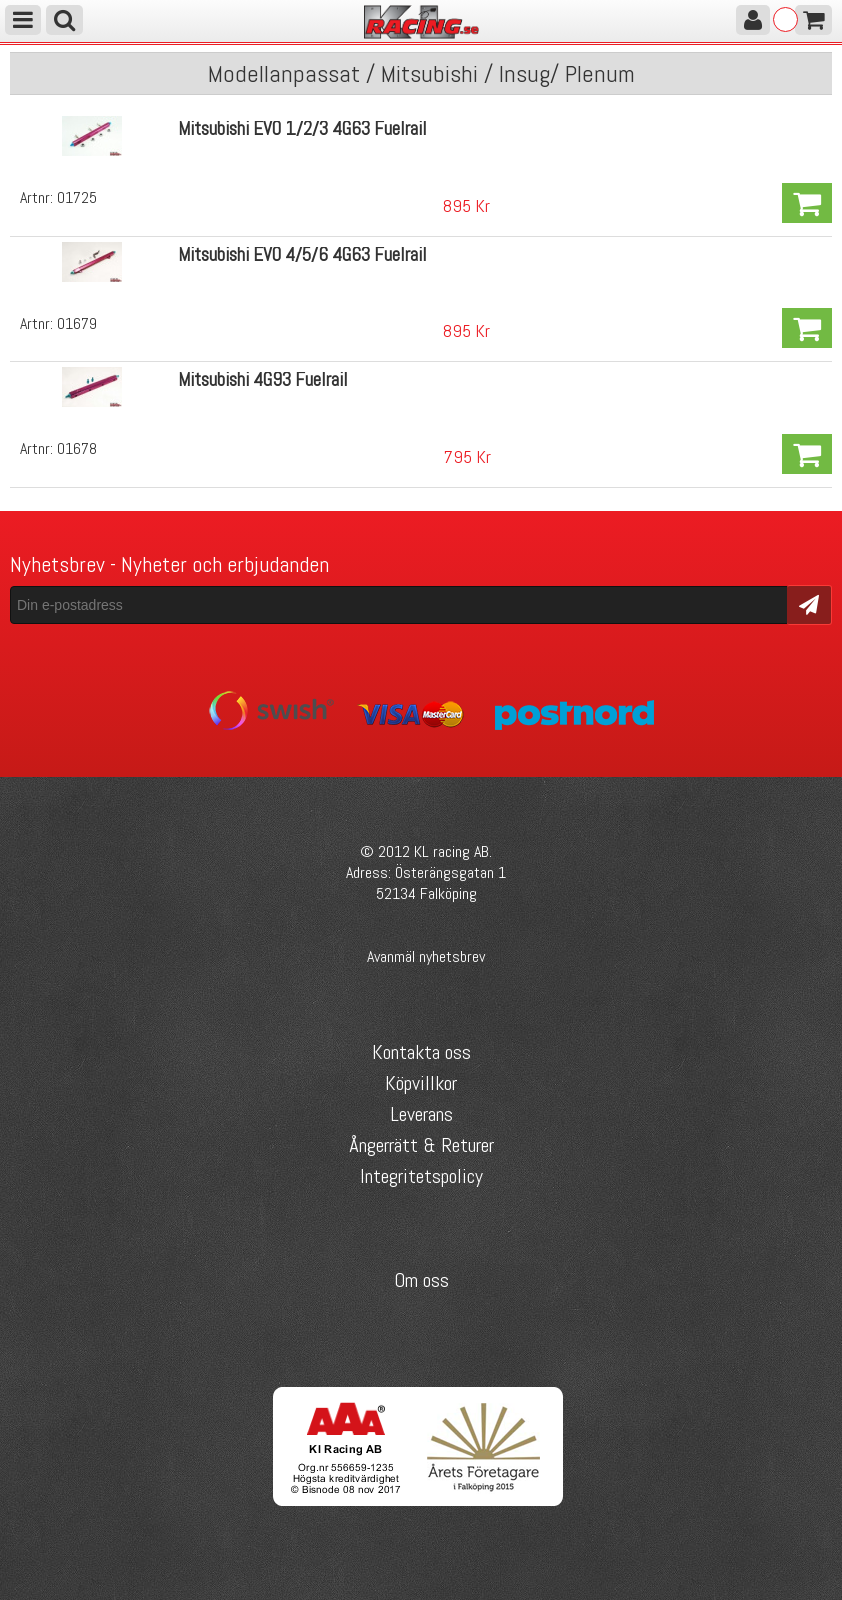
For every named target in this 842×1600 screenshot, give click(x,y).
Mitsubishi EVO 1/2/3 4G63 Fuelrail (302, 128)
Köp (807, 203)
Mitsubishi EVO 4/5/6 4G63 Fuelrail (302, 254)
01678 (77, 448)
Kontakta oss (421, 1052)
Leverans (421, 1114)
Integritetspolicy (421, 1176)
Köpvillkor (421, 1083)
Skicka (809, 603)
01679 (77, 323)
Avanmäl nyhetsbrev (426, 956)
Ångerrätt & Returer (421, 1145)
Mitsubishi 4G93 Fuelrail (263, 379)
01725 (77, 197)
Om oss (421, 1280)
